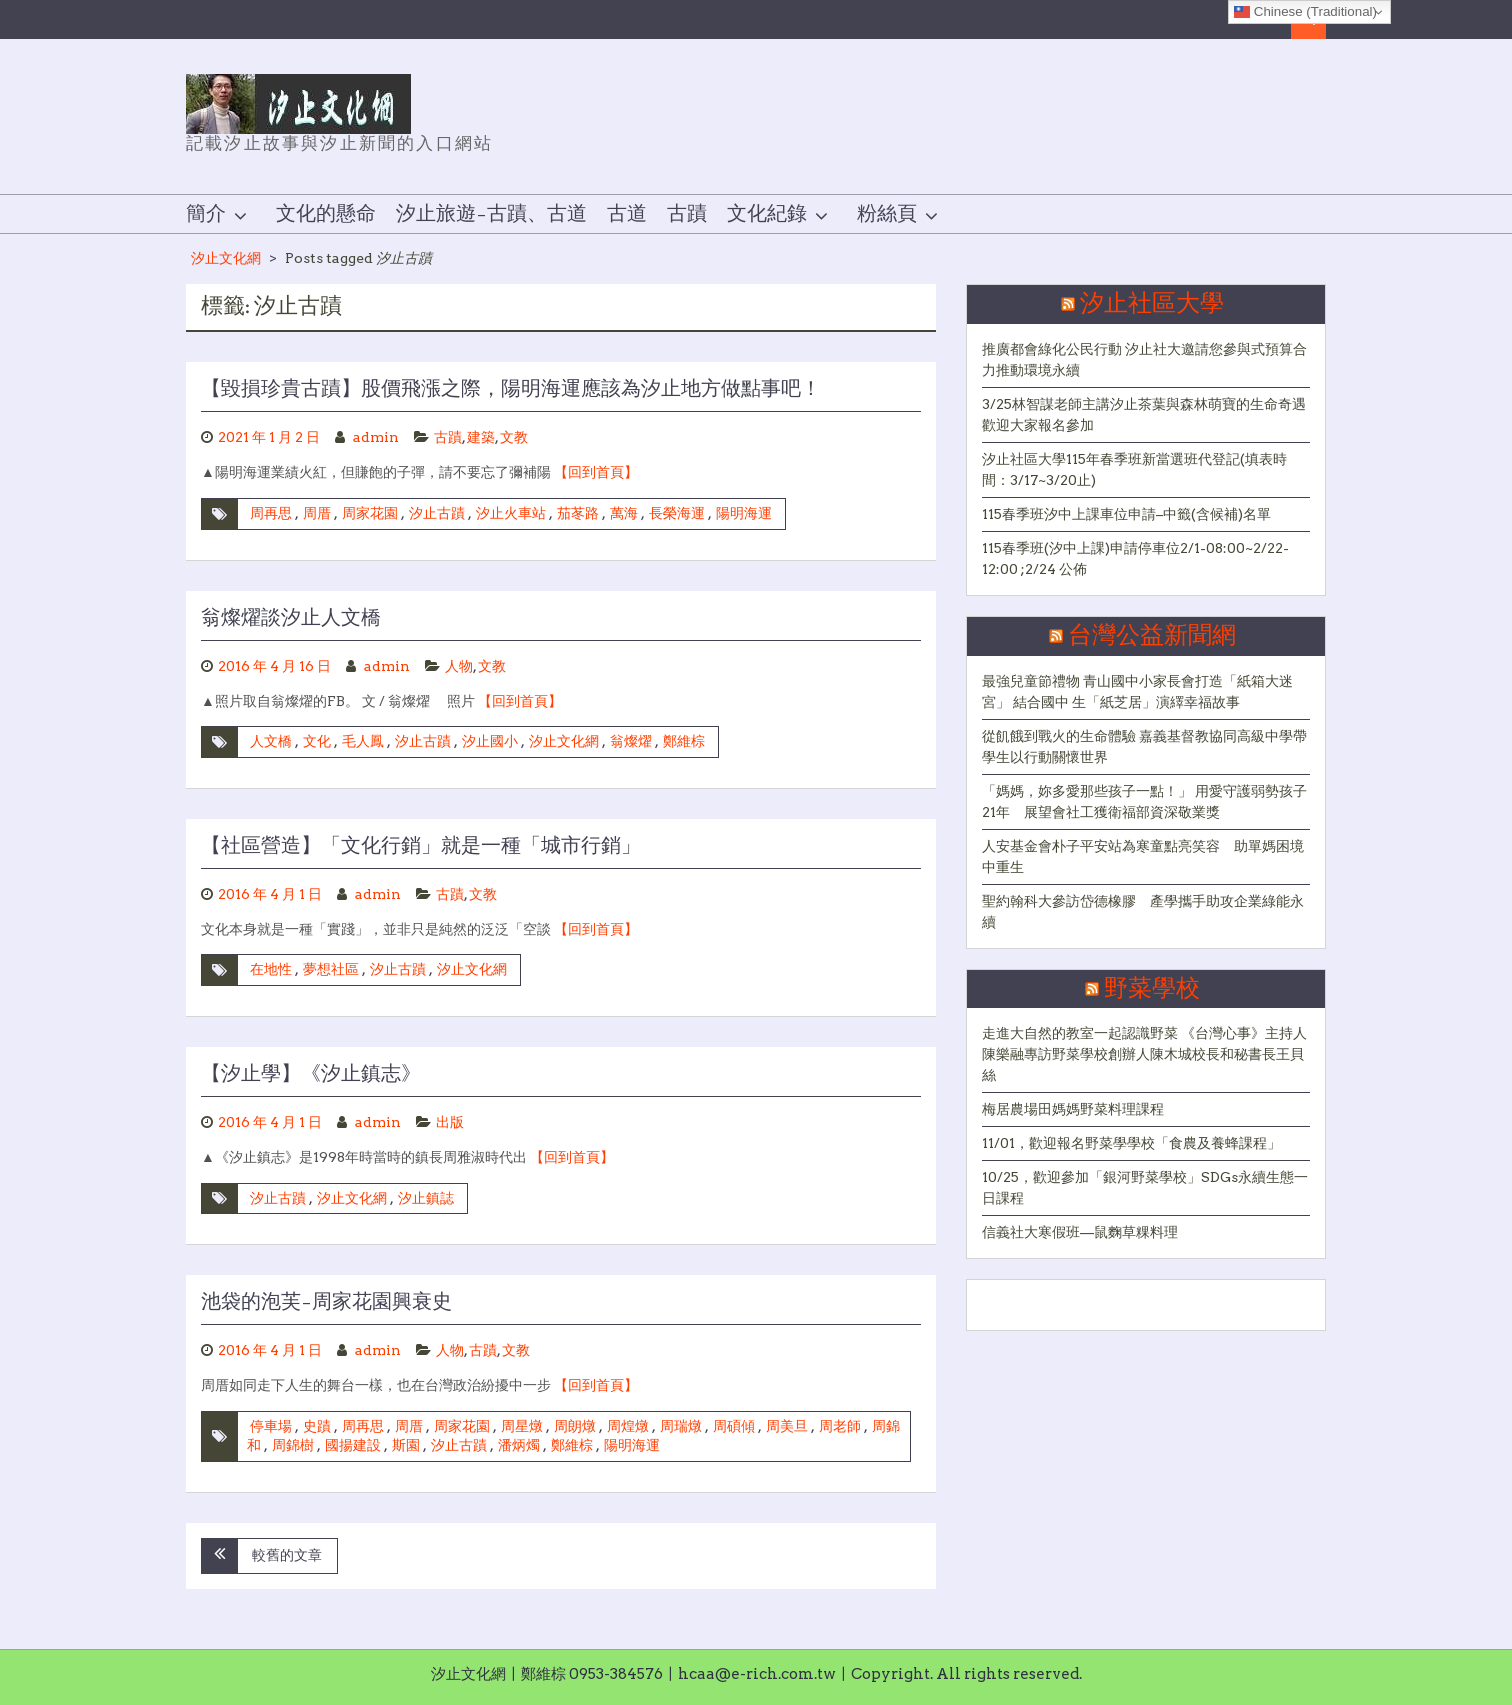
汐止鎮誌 (426, 1198)
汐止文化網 (226, 258)
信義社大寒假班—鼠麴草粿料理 (1080, 1232)
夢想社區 (331, 969)
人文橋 (271, 741)
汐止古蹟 (437, 513)
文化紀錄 (767, 214)
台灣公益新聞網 (1152, 636)
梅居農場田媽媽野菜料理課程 (1073, 1109)
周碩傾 (734, 1426)
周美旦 (787, 1426)
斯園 (406, 1445)
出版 (450, 1122)
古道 (627, 214)
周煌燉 (628, 1426)
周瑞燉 (681, 1426)
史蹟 (317, 1426)
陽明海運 (744, 513)
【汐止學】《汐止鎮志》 (311, 1074)
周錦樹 (293, 1445)
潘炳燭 (519, 1445)
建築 (481, 437)
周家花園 (370, 513)
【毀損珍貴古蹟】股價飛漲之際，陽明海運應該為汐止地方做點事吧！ (511, 389)
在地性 (271, 969)
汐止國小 (490, 741)
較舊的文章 (287, 1555)
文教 (514, 437)
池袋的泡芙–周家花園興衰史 (326, 1302)
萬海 (624, 513)
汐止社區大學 (1152, 304)
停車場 (271, 1426)
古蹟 (687, 214)
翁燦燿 (631, 741)
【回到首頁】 (596, 472)
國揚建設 (353, 1445)
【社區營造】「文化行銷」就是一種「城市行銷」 (421, 846)
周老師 (840, 1426)
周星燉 (522, 1426)
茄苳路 (578, 513)
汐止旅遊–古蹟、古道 (491, 214)
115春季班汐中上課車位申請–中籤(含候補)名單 (1126, 514)
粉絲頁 (887, 214)
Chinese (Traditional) (1305, 12)
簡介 (206, 214)
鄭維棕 (684, 741)
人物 (459, 666)
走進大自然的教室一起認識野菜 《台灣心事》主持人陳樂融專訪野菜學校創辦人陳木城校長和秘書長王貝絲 (1144, 1054)
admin (376, 437)
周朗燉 (575, 1426)
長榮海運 (677, 513)
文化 (317, 741)
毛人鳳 (363, 741)
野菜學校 (1152, 989)
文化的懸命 (326, 214)
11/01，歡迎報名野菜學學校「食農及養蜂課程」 (1131, 1143)
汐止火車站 (511, 513)
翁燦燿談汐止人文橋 (291, 618)
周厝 (317, 513)
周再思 (271, 513)
